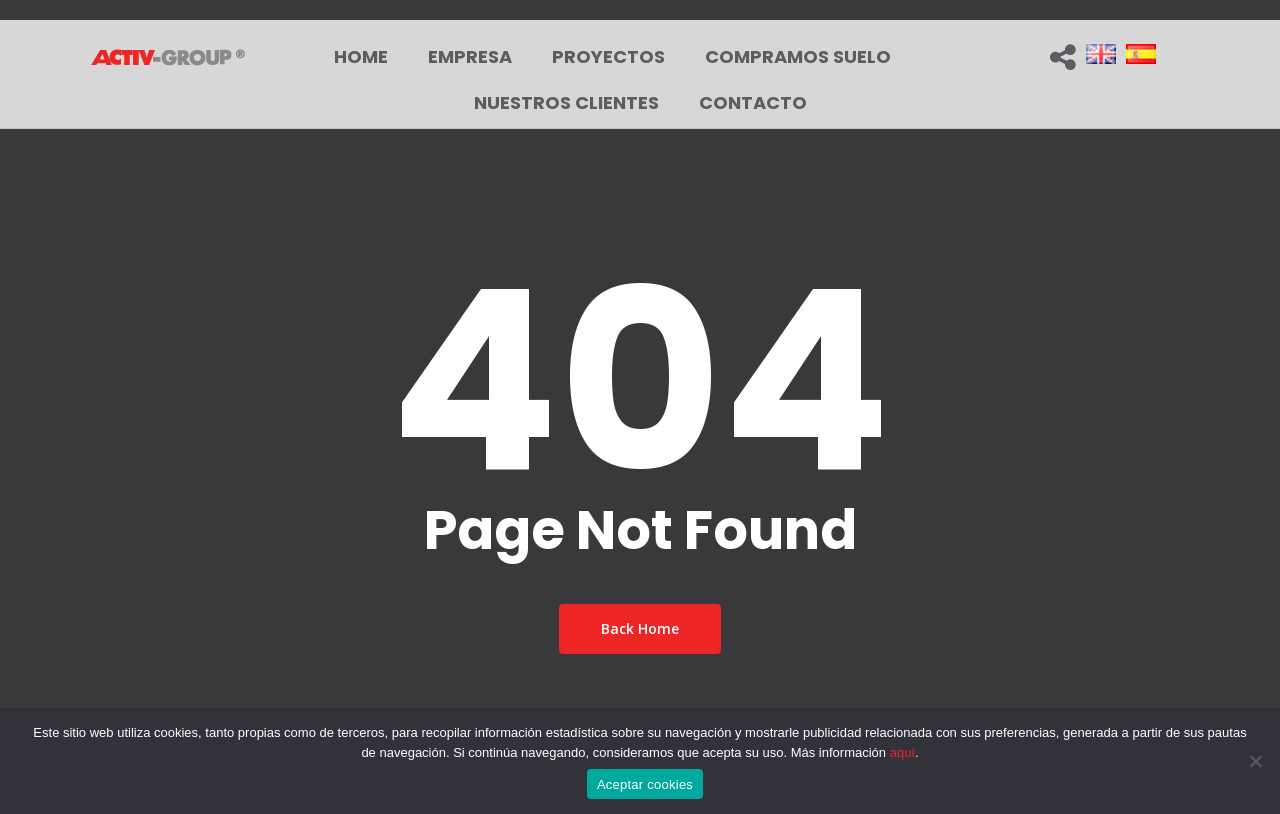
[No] (1255, 761)
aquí (902, 752)
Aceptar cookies (645, 784)
